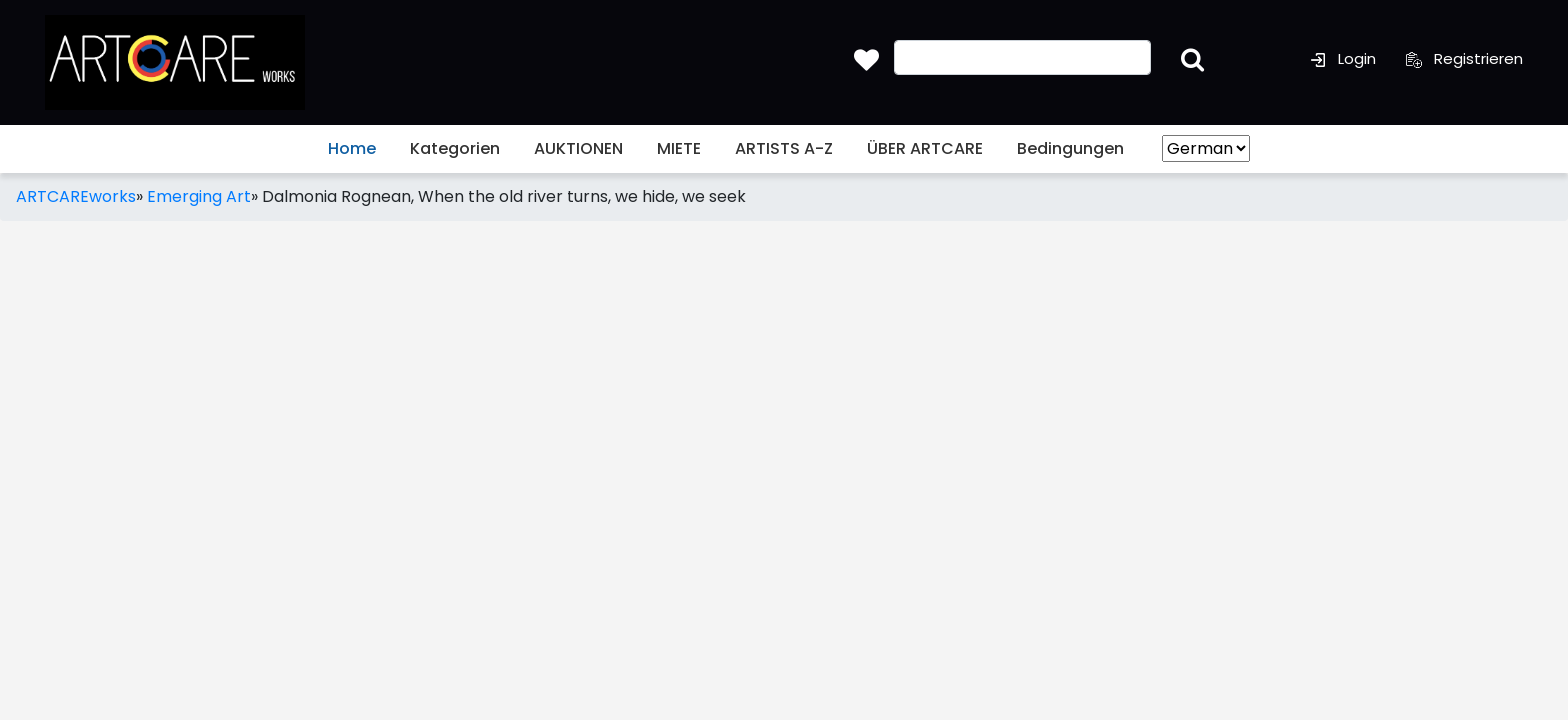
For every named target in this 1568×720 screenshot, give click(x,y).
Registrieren (1464, 58)
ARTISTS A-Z (784, 148)
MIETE (679, 148)
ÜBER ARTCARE (925, 148)
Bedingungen (1070, 148)
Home (352, 148)
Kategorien (455, 148)
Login (1343, 58)
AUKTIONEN (578, 148)
